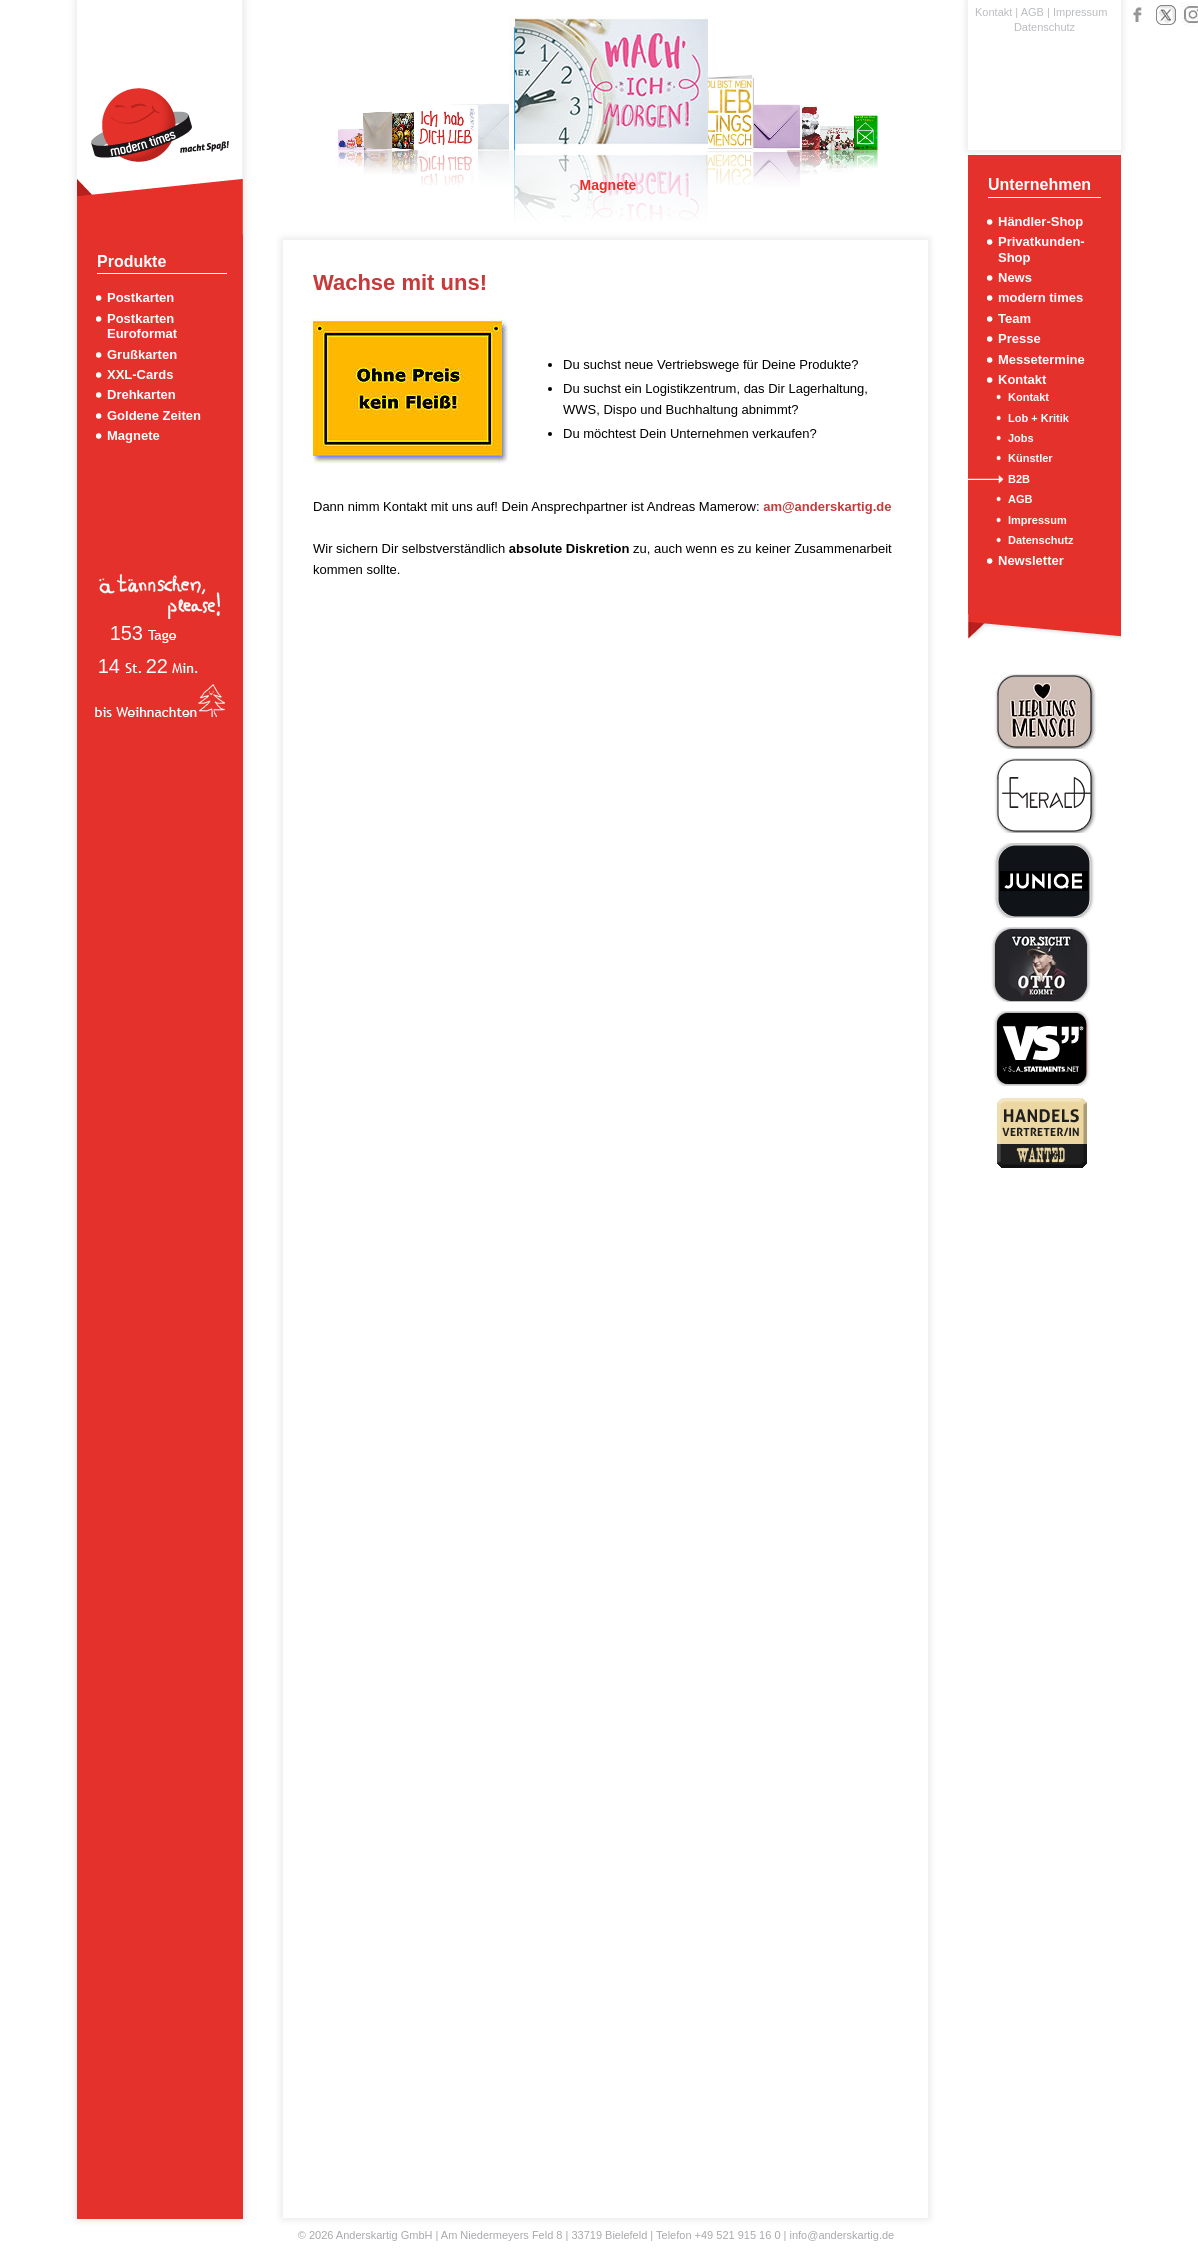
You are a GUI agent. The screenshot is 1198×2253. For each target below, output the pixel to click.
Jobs (1021, 438)
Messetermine (1041, 359)
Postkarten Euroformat (142, 326)
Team (1014, 318)
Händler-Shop (1040, 221)
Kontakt (993, 12)
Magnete (133, 435)
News (1015, 277)
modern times (1040, 297)
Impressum (1080, 12)
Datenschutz (1044, 27)
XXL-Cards (140, 374)
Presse (1019, 338)
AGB (1032, 12)
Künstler (1030, 458)
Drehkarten (141, 394)
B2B (1019, 479)
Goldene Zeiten (154, 415)
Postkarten (140, 297)
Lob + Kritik (1038, 418)
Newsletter (1031, 560)
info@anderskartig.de (841, 2235)
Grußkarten (142, 354)
